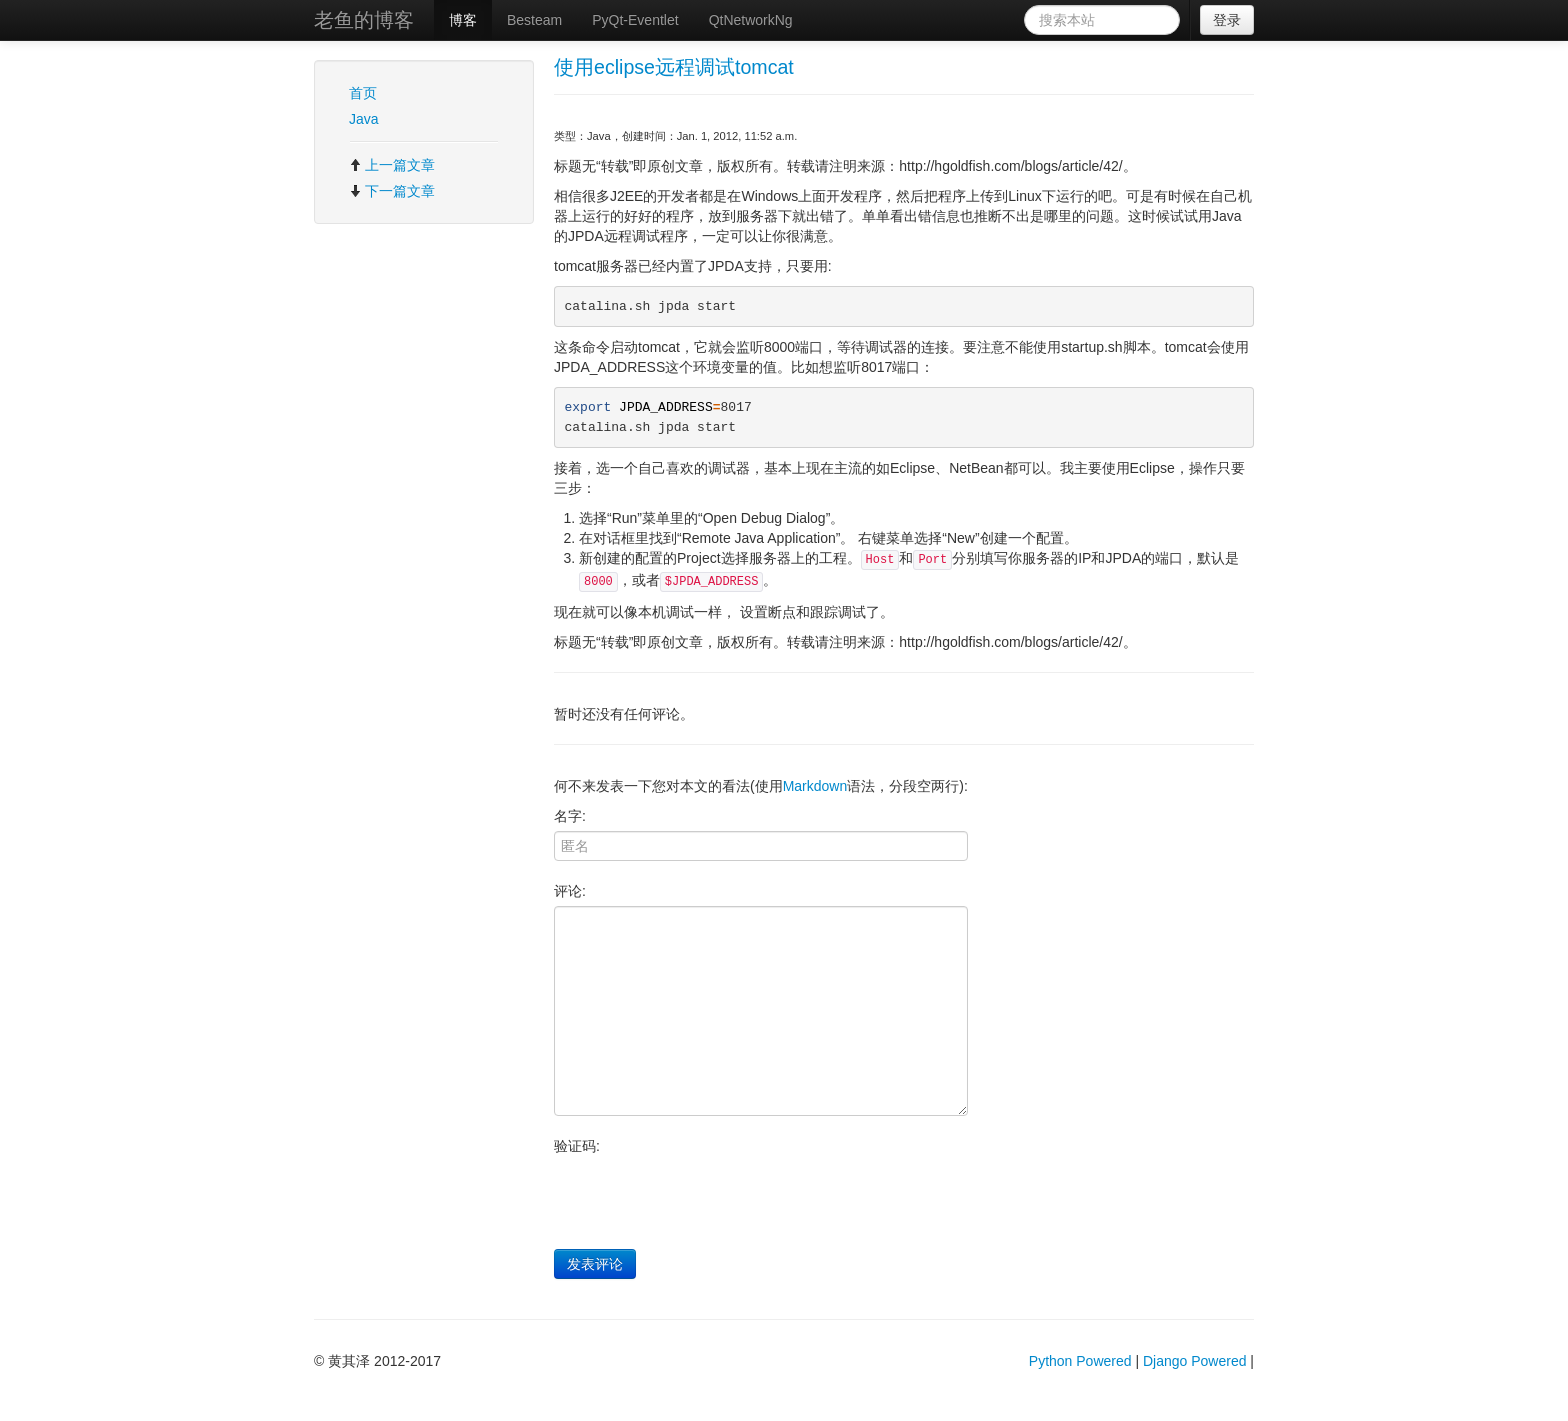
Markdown (815, 786)
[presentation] (706, 1200)
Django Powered (1195, 1361)
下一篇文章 (392, 191)
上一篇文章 (392, 165)
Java (364, 119)
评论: (570, 891)
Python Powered (1080, 1361)
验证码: (577, 1146)
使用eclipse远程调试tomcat (674, 67)
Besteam (534, 20)
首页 (363, 93)
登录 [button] (1227, 20)
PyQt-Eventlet (635, 20)
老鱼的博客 (364, 20)
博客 (463, 20)
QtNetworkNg (751, 20)
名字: (570, 816)
